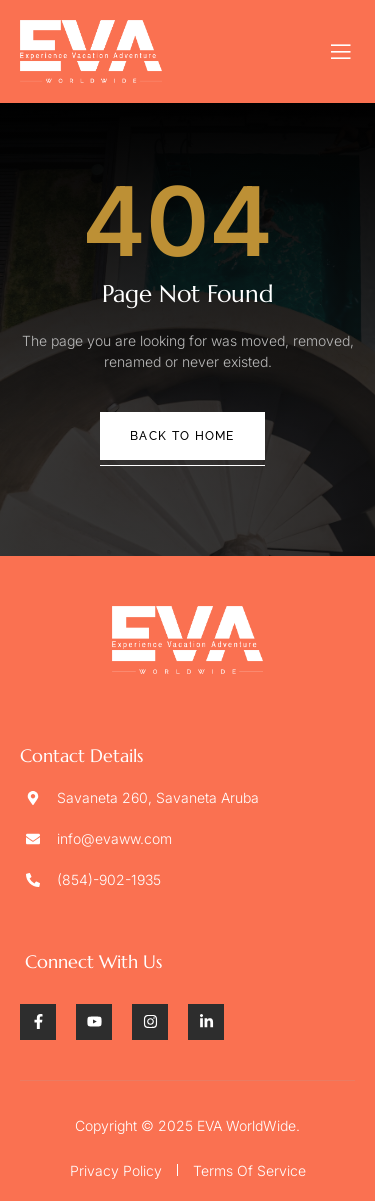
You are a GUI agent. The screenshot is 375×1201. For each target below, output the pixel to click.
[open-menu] (341, 52)
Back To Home (182, 436)
